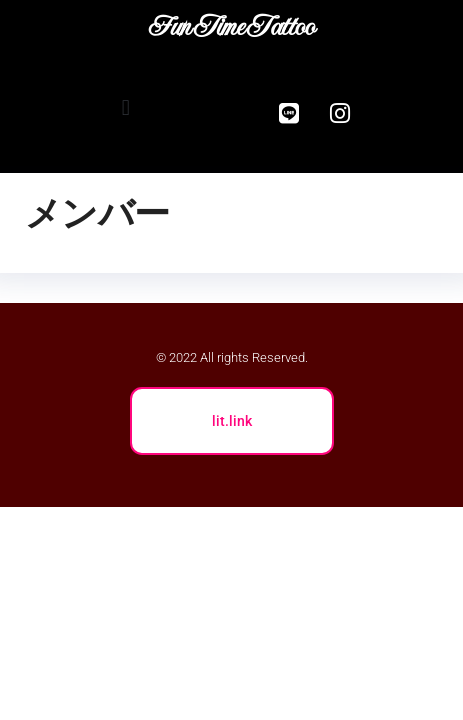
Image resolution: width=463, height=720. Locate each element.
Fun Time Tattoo (231, 26)
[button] (125, 108)
